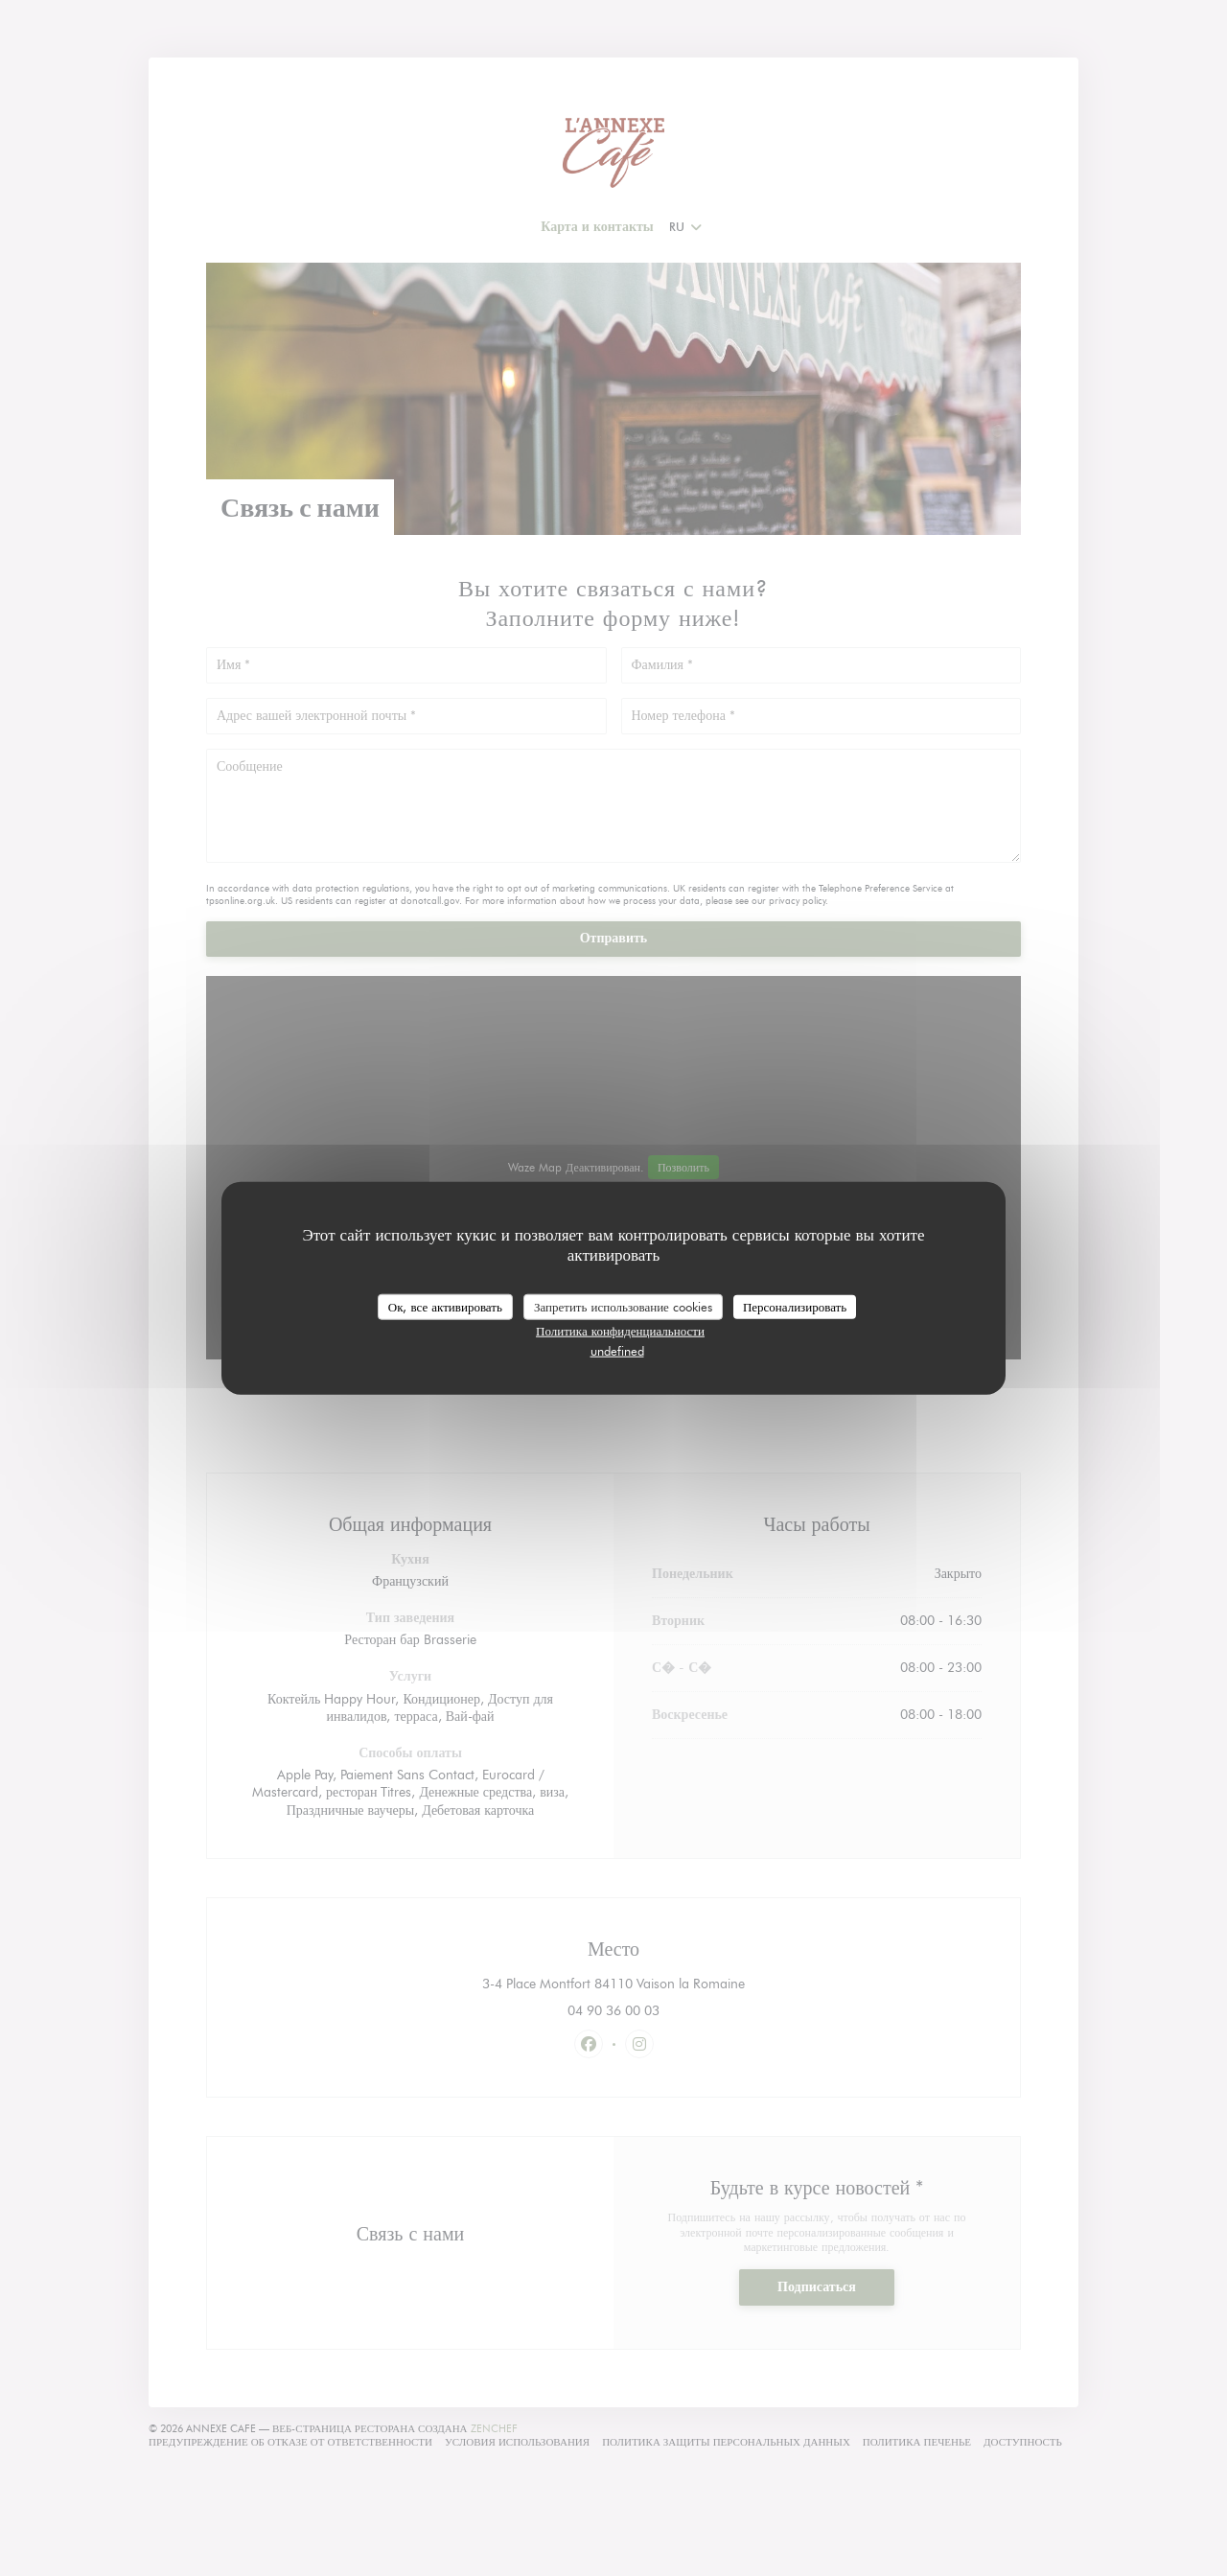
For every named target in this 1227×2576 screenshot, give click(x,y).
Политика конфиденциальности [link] (620, 1330)
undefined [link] (617, 1350)
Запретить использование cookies (623, 1305)
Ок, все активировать (445, 1305)
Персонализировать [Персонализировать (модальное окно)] (794, 1305)
